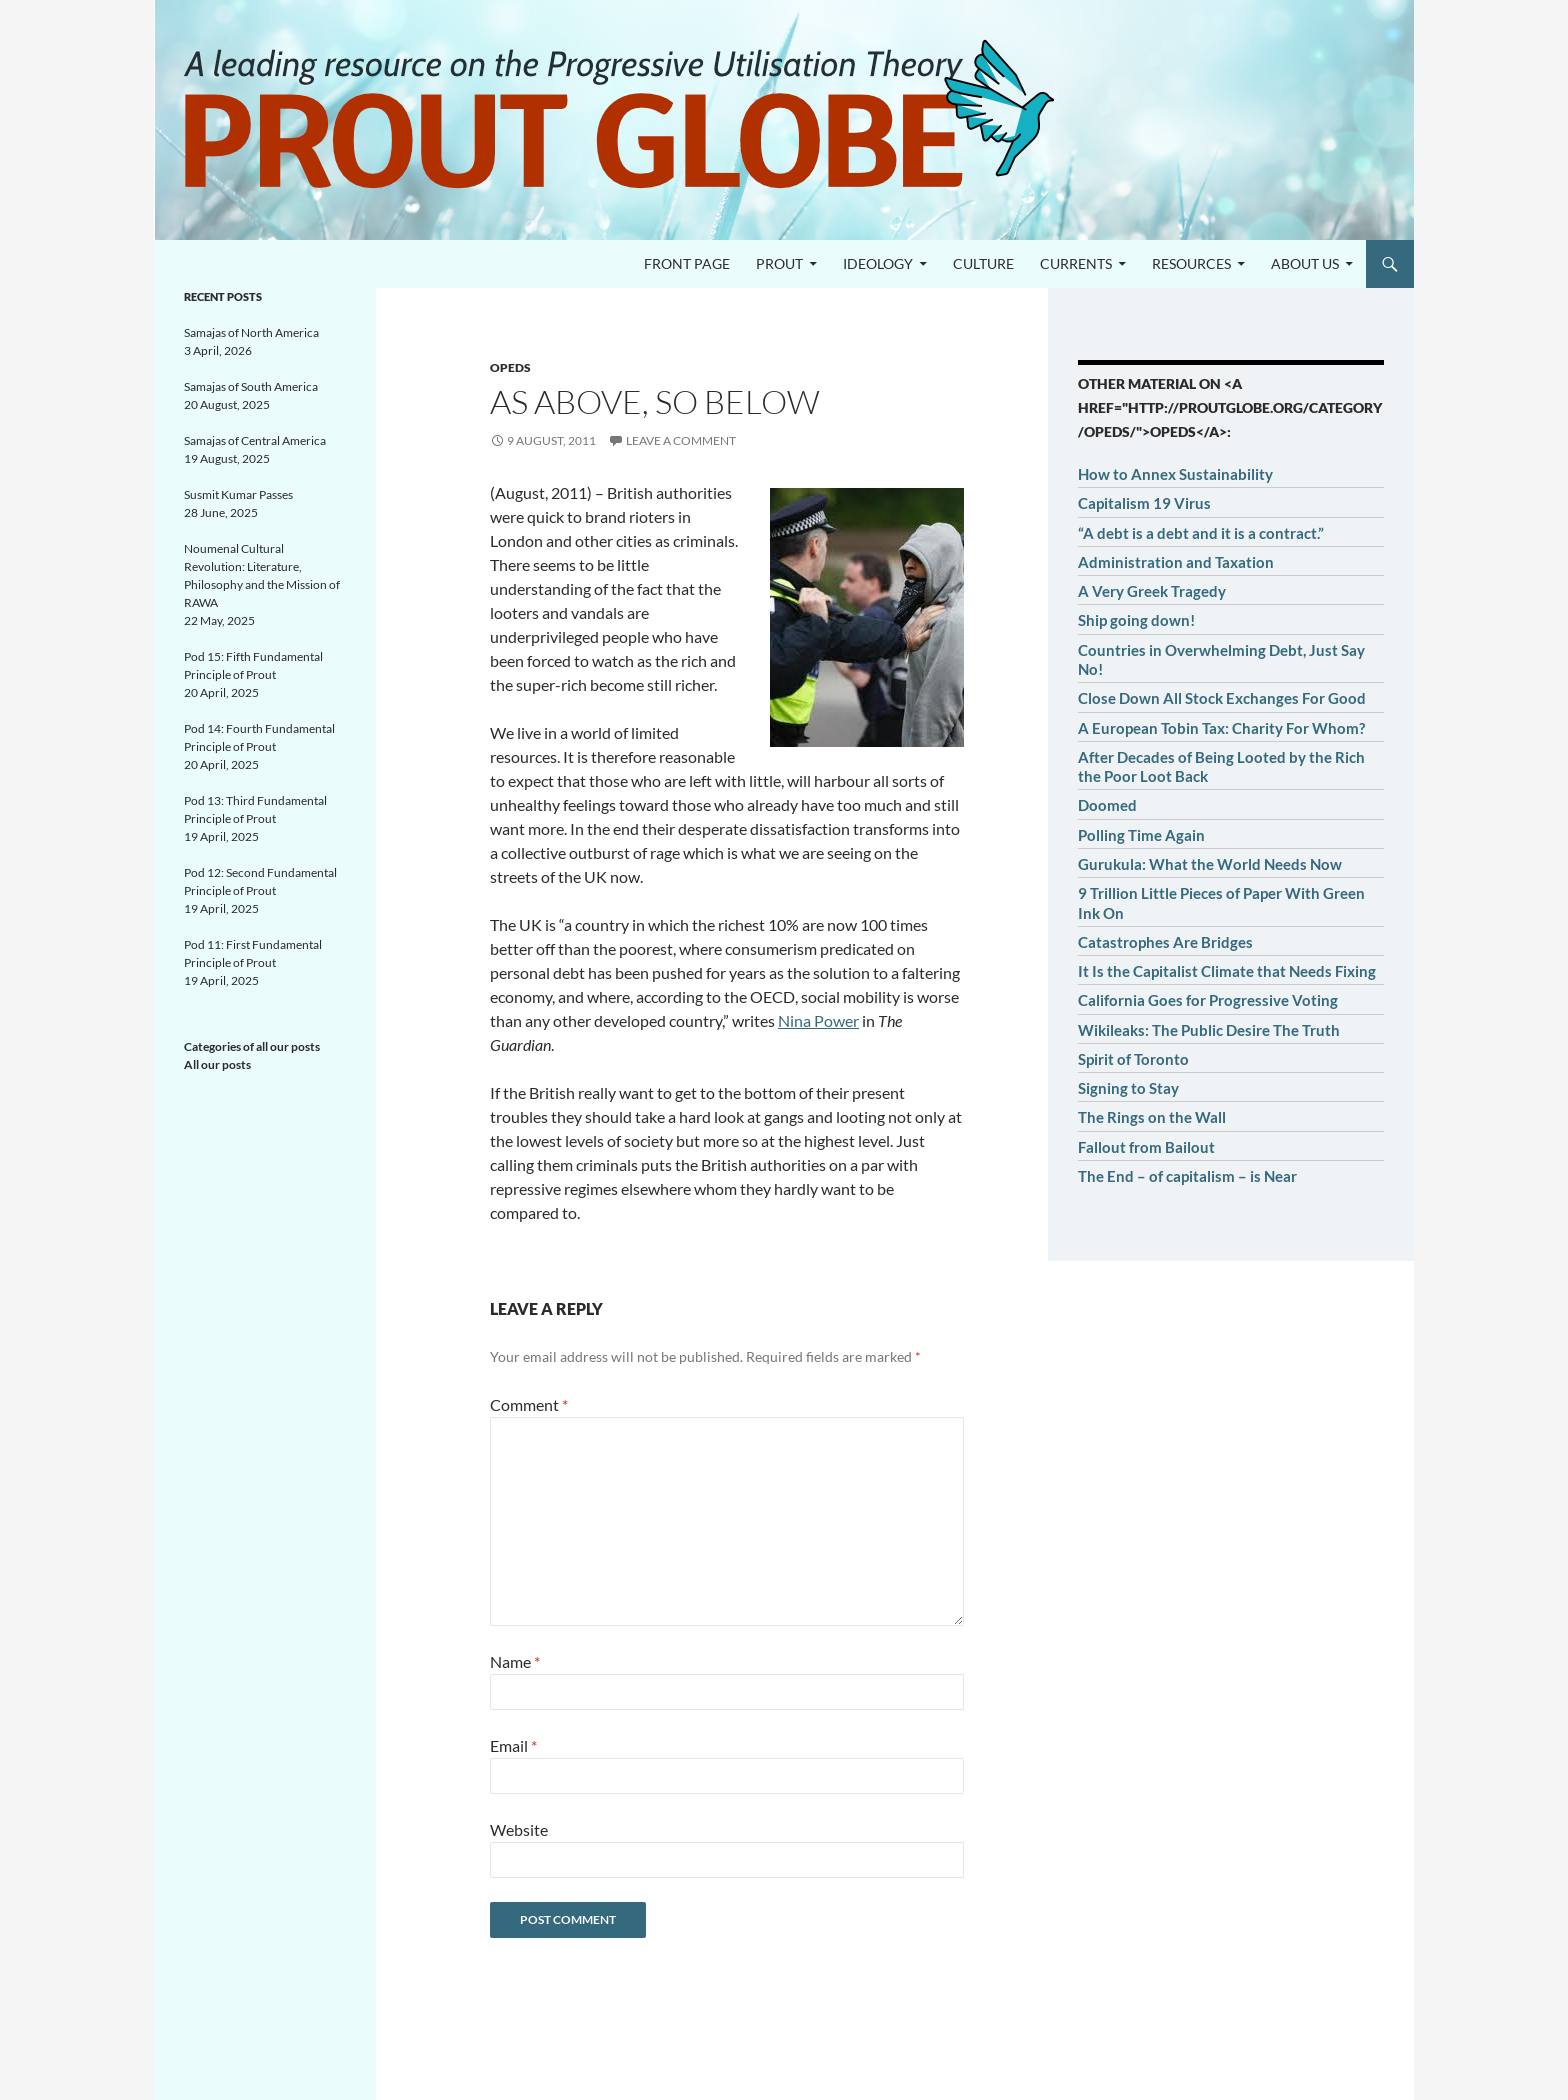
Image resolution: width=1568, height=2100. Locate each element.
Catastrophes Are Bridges (1165, 942)
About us (1305, 263)
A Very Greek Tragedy (1152, 591)
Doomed (1107, 805)
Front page (687, 263)
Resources (1191, 263)
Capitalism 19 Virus (1144, 503)
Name (515, 1661)
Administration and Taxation (1176, 562)
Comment (529, 1404)
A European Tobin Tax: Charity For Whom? (1221, 728)
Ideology (878, 263)
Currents (1076, 263)
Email (513, 1745)
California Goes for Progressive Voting (1208, 1000)
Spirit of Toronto (1133, 1059)
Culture (983, 263)
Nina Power (818, 1020)
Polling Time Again (1141, 835)
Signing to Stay (1128, 1088)
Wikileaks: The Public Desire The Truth (1209, 1030)
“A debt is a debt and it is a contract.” (1201, 533)
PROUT (779, 263)
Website (519, 1829)
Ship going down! (1136, 620)
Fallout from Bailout (1146, 1147)
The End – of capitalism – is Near (1187, 1176)
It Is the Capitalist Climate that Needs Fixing (1227, 971)
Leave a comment (681, 440)
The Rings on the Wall (1152, 1117)
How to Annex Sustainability (1175, 474)
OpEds (510, 367)
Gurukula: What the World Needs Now (1210, 864)
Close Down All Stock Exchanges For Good (1222, 698)
